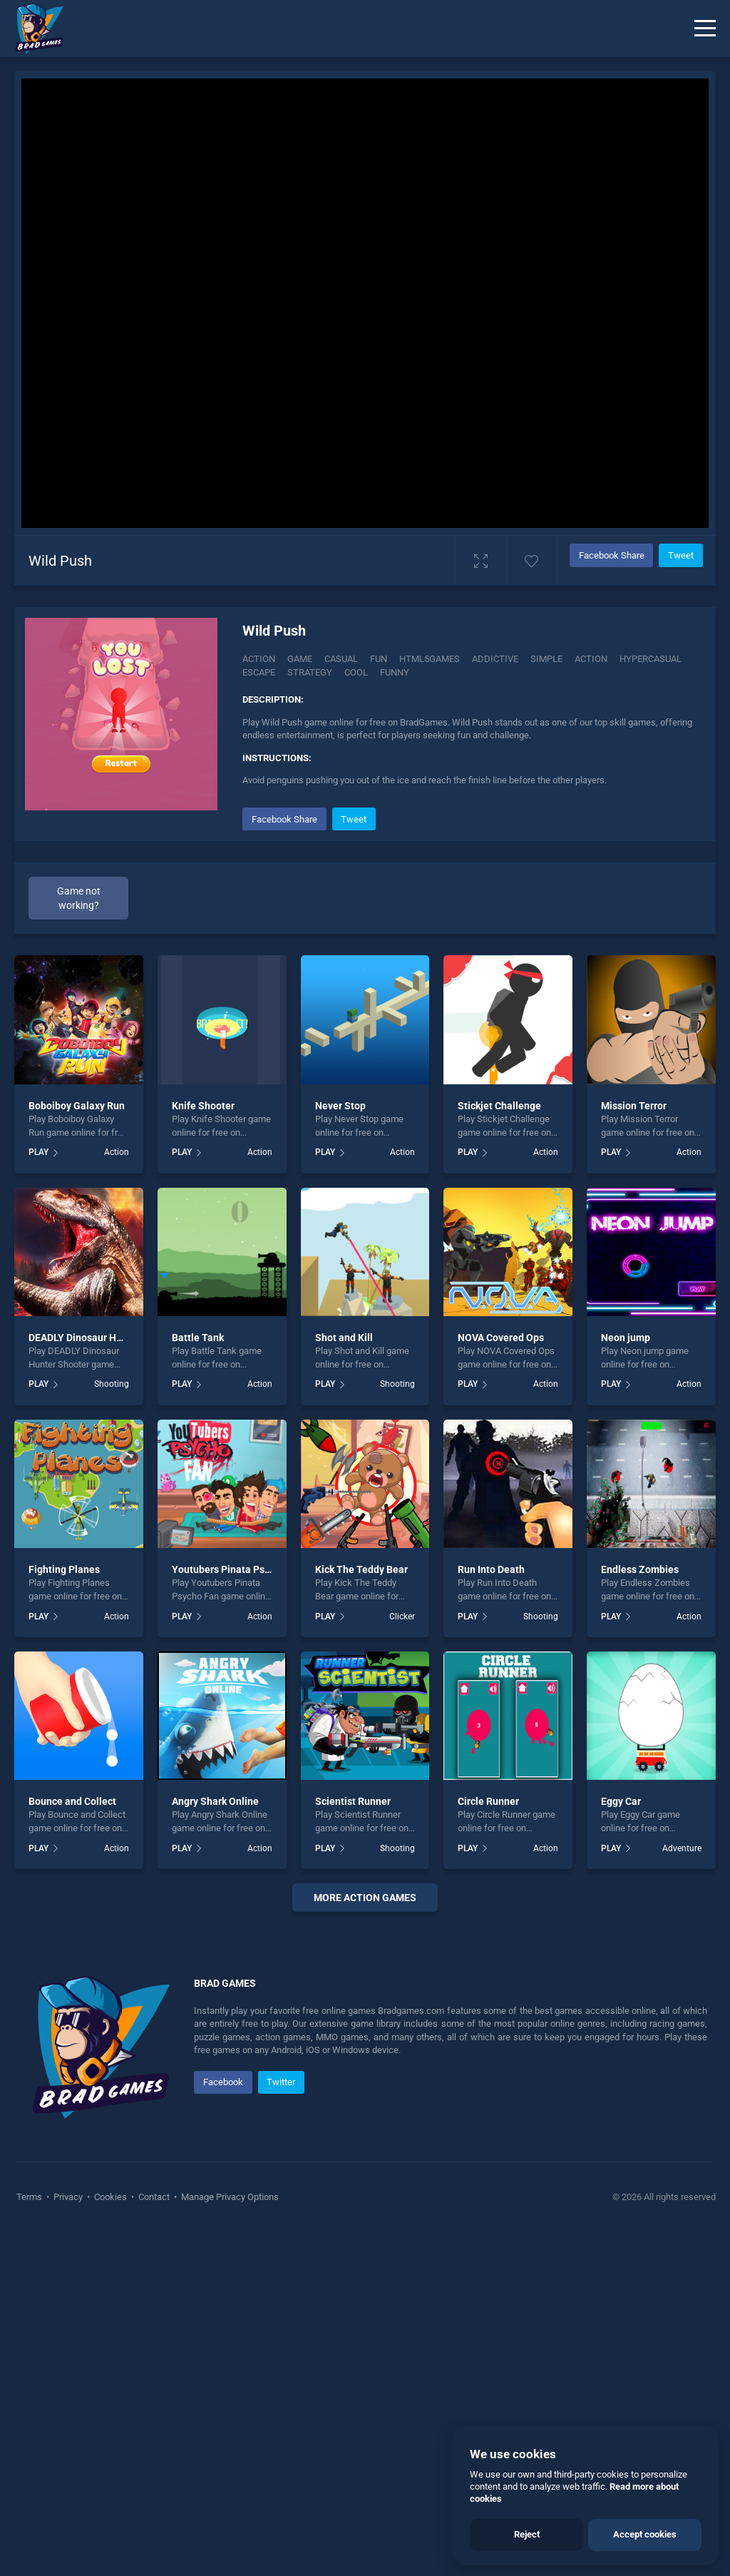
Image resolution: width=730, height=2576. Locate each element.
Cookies (110, 2196)
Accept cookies (645, 2534)
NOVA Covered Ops (501, 1337)
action (591, 658)
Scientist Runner (353, 1801)
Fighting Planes (64, 1569)
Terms (30, 2196)
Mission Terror (634, 1105)
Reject (527, 2534)
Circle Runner (488, 1801)
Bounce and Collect (72, 1801)
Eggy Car (621, 1801)
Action (258, 658)
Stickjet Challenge (499, 1105)
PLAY (38, 1152)
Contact (154, 2196)
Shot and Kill (344, 1337)
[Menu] (705, 28)
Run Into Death (491, 1569)
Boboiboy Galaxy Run (77, 1105)
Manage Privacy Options (229, 2196)
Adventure (681, 1848)
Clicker (402, 1617)
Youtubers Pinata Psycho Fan (238, 1569)
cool (356, 672)
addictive (495, 658)
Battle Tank (198, 1337)
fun (378, 658)
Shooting (111, 1384)
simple (546, 658)
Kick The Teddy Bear (361, 1569)
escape (258, 672)
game (299, 658)
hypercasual (651, 658)
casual (341, 658)
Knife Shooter (203, 1105)
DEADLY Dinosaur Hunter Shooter (104, 1337)
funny (394, 672)
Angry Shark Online (215, 1801)
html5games (429, 658)
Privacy (68, 2196)
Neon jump (625, 1337)
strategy (309, 672)
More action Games (365, 1897)
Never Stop (340, 1105)
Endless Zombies (640, 1569)
